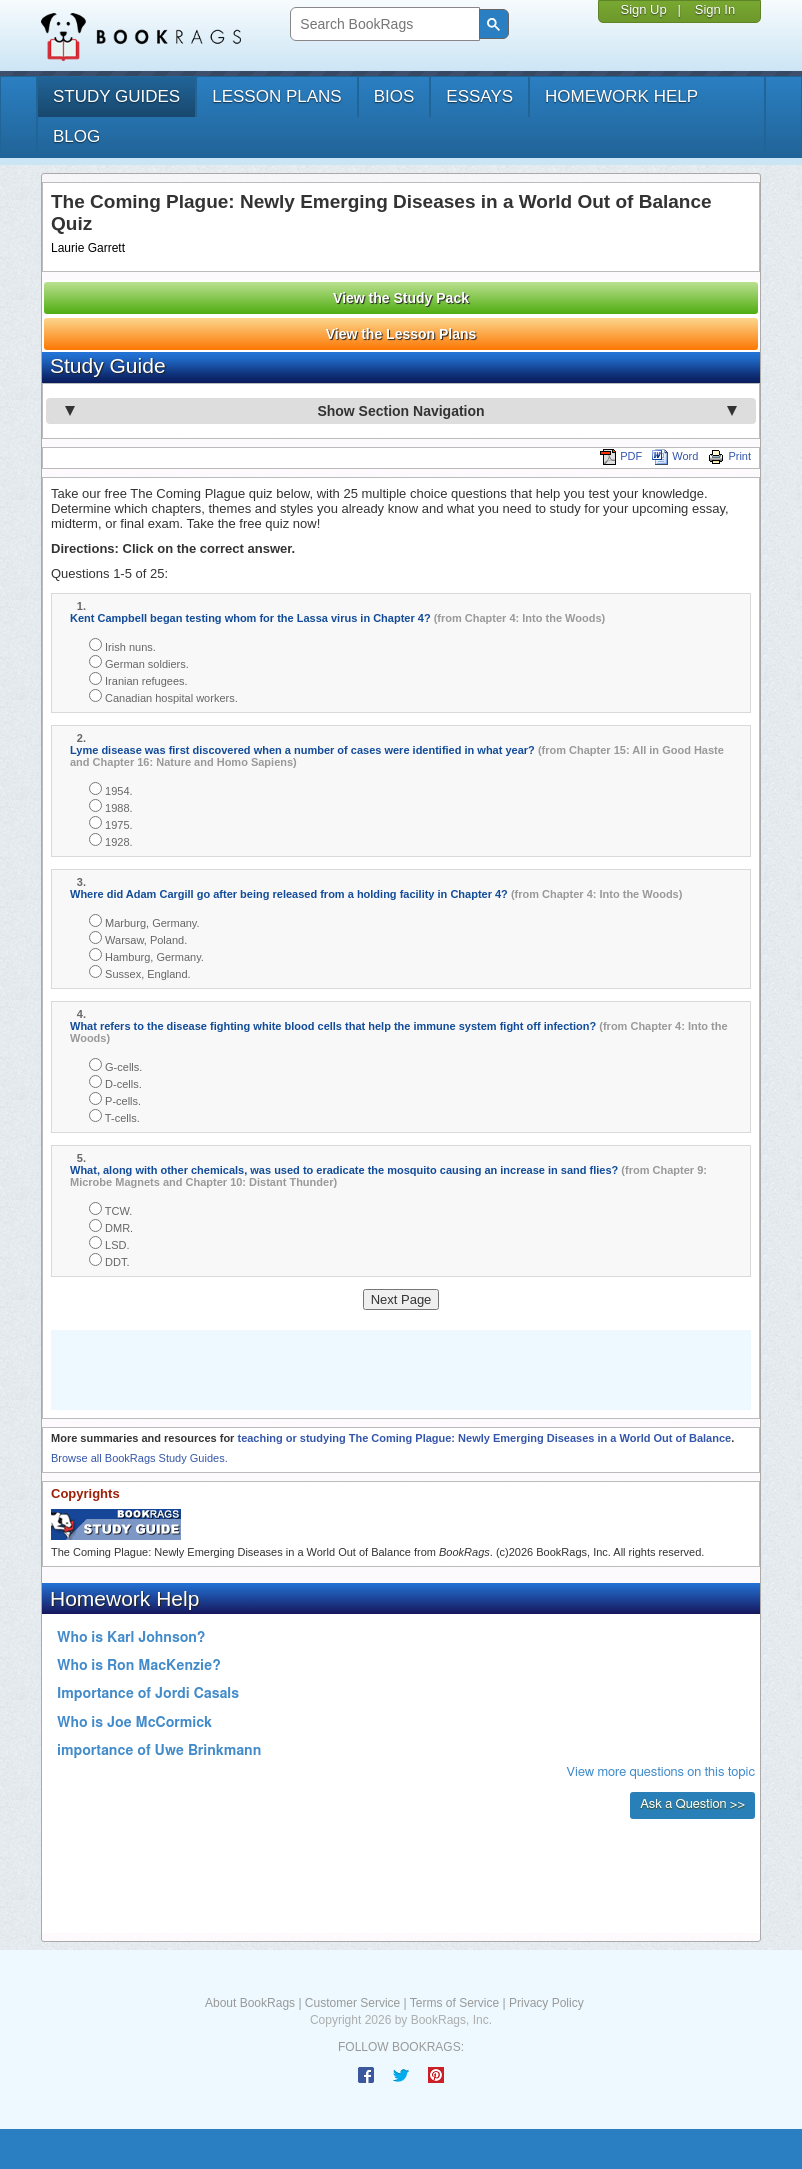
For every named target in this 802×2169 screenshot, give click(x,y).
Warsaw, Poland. (138, 938)
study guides (116, 96)
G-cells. (115, 1065)
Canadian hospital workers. (163, 696)
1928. (111, 840)
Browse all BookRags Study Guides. (139, 1458)
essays (479, 96)
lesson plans (276, 96)
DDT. (109, 1260)
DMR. (111, 1226)
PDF (621, 456)
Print (729, 456)
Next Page (401, 1299)
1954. (111, 789)
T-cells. (114, 1116)
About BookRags (250, 2003)
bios (394, 96)
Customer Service (352, 2003)
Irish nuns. (122, 645)
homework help (621, 96)
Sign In (715, 9)
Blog (76, 136)
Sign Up (643, 9)
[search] (382, 24)
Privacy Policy (546, 2003)
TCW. (110, 1209)
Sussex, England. (140, 972)
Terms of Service (454, 2003)
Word (675, 456)
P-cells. (115, 1099)
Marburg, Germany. (144, 921)
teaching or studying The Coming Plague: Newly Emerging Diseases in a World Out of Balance (484, 1438)
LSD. (109, 1243)
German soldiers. (139, 662)
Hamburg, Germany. (146, 955)
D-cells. (115, 1082)
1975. (111, 823)
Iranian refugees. (138, 679)
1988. (111, 806)
